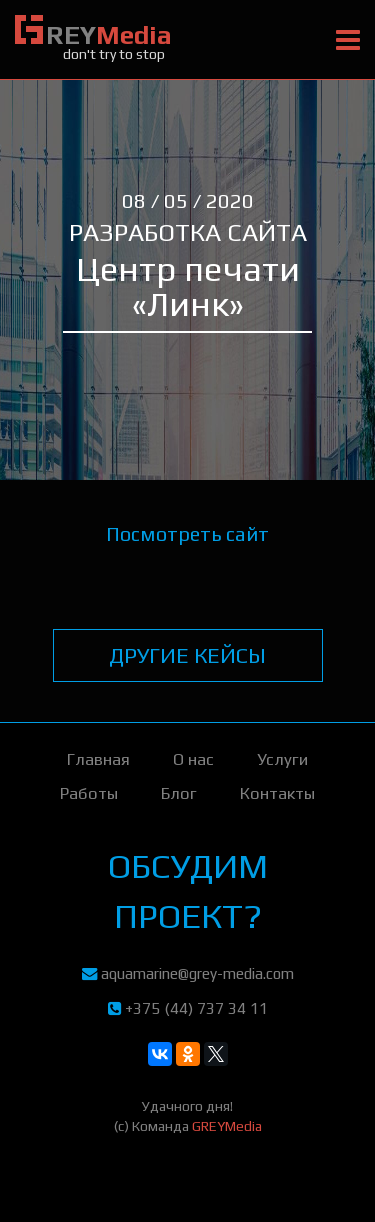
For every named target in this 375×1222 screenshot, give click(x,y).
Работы (89, 793)
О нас (193, 759)
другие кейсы (187, 655)
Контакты (277, 793)
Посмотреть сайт (187, 533)
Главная (98, 759)
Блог (179, 793)
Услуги (282, 759)
